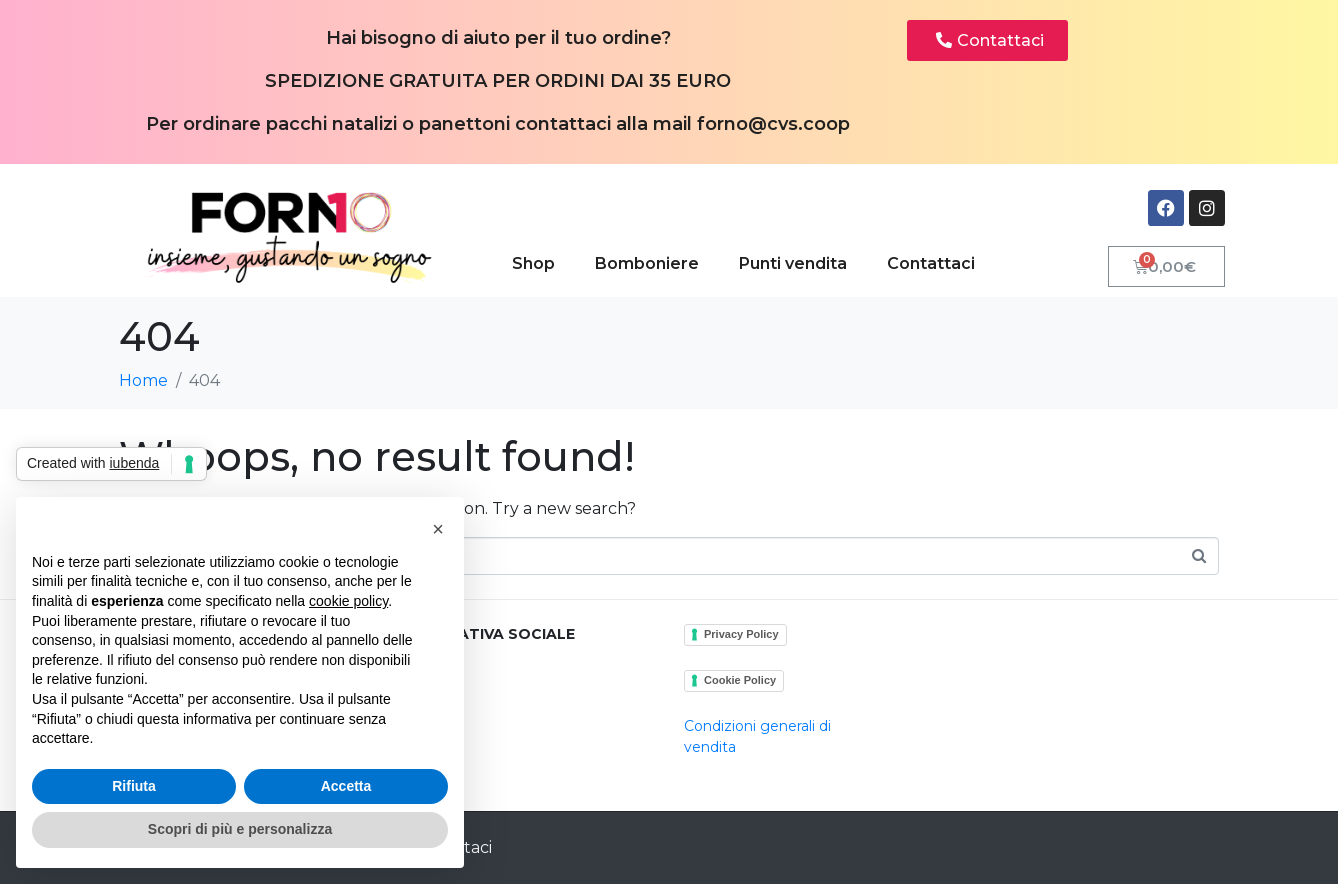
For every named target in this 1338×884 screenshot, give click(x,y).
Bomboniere (647, 263)
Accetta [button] (346, 786)
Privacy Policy (741, 634)
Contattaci (931, 263)
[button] (438, 529)
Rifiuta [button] (134, 786)
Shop (533, 263)
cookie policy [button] (348, 601)
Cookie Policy (740, 680)
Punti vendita (793, 263)
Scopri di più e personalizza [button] (240, 829)
